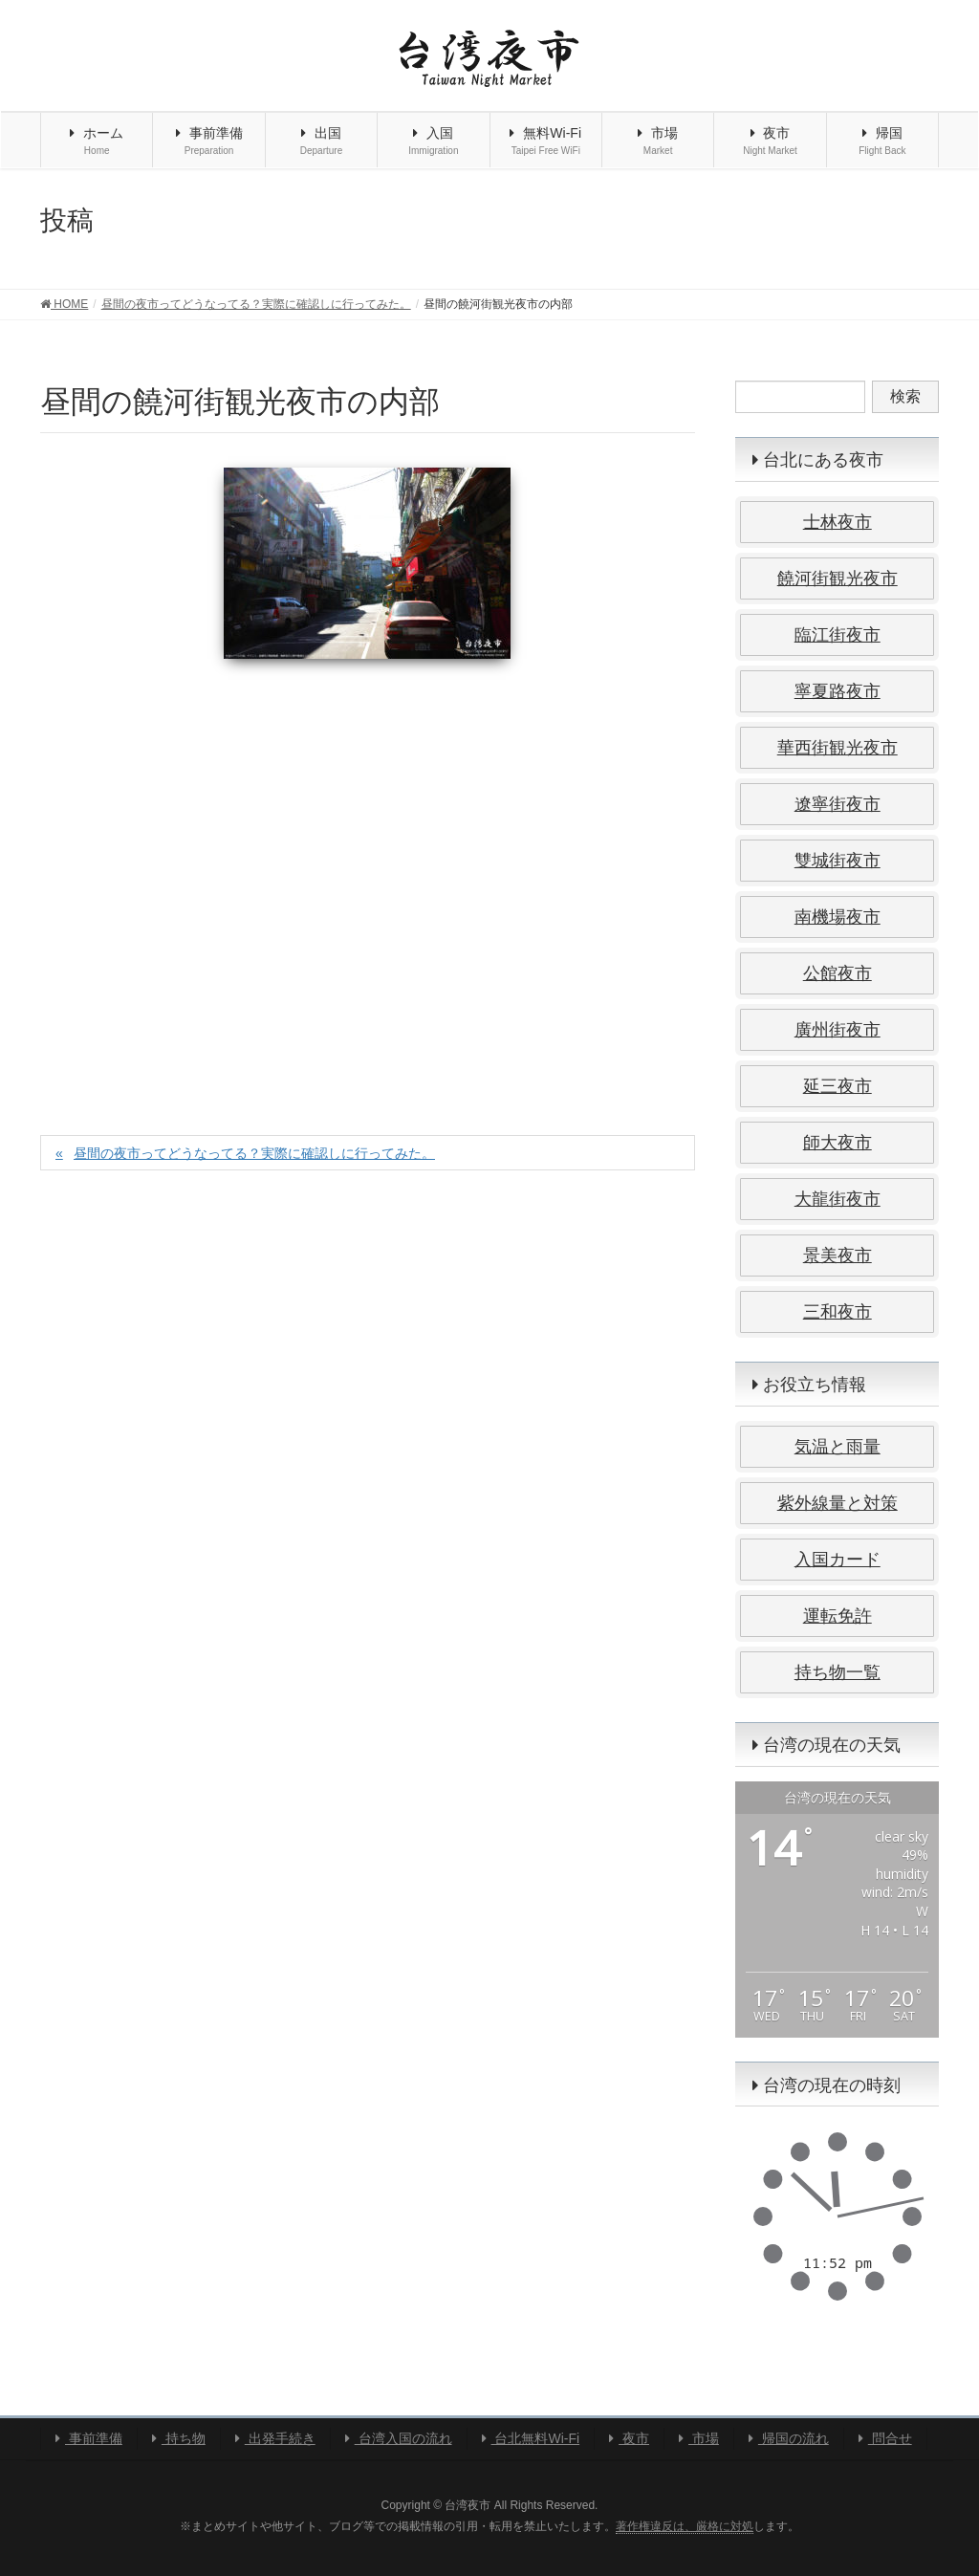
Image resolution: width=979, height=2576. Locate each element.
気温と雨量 (837, 1446)
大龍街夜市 (837, 1199)
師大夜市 (837, 1142)
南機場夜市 (837, 917)
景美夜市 (837, 1255)
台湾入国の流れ (398, 2438)
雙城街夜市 (837, 860)
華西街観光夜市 (837, 747)
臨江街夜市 (837, 634)
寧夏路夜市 (837, 691)
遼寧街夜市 (837, 804)
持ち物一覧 (837, 1672)
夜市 (629, 2438)
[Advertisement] (367, 876)
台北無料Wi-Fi (531, 2438)
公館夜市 (837, 973)
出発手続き (275, 2438)
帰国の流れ (789, 2438)
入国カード (837, 1559)
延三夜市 (837, 1086)
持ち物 (179, 2438)
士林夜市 (837, 522)
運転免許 (837, 1616)
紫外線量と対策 (837, 1503)
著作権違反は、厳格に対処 (684, 2526)
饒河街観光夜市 (837, 578)
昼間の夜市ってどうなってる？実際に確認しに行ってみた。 (254, 1153)
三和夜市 (837, 1311)
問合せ (885, 2438)
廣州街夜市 (837, 1029)
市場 (699, 2438)
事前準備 (88, 2438)
